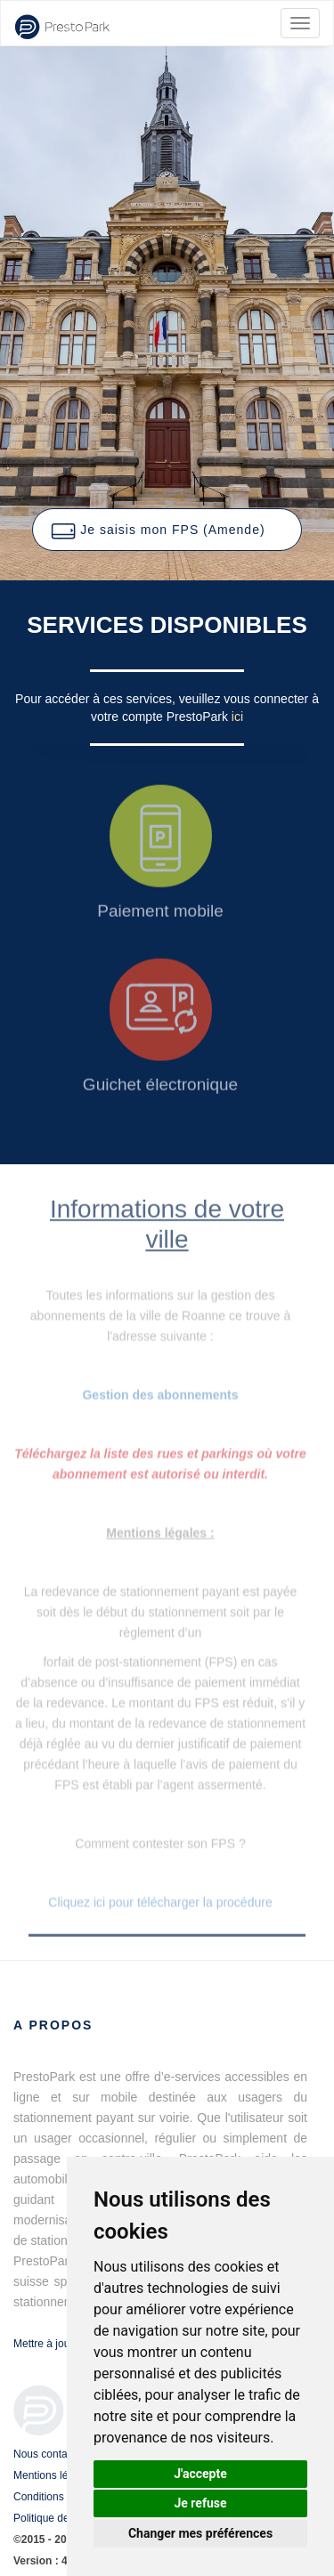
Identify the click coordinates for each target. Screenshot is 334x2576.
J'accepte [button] (200, 2474)
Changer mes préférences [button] (200, 2533)
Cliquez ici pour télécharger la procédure (160, 1902)
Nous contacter (49, 2454)
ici (237, 716)
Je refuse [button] (200, 2503)
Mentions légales (53, 2475)
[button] (166, 529)
